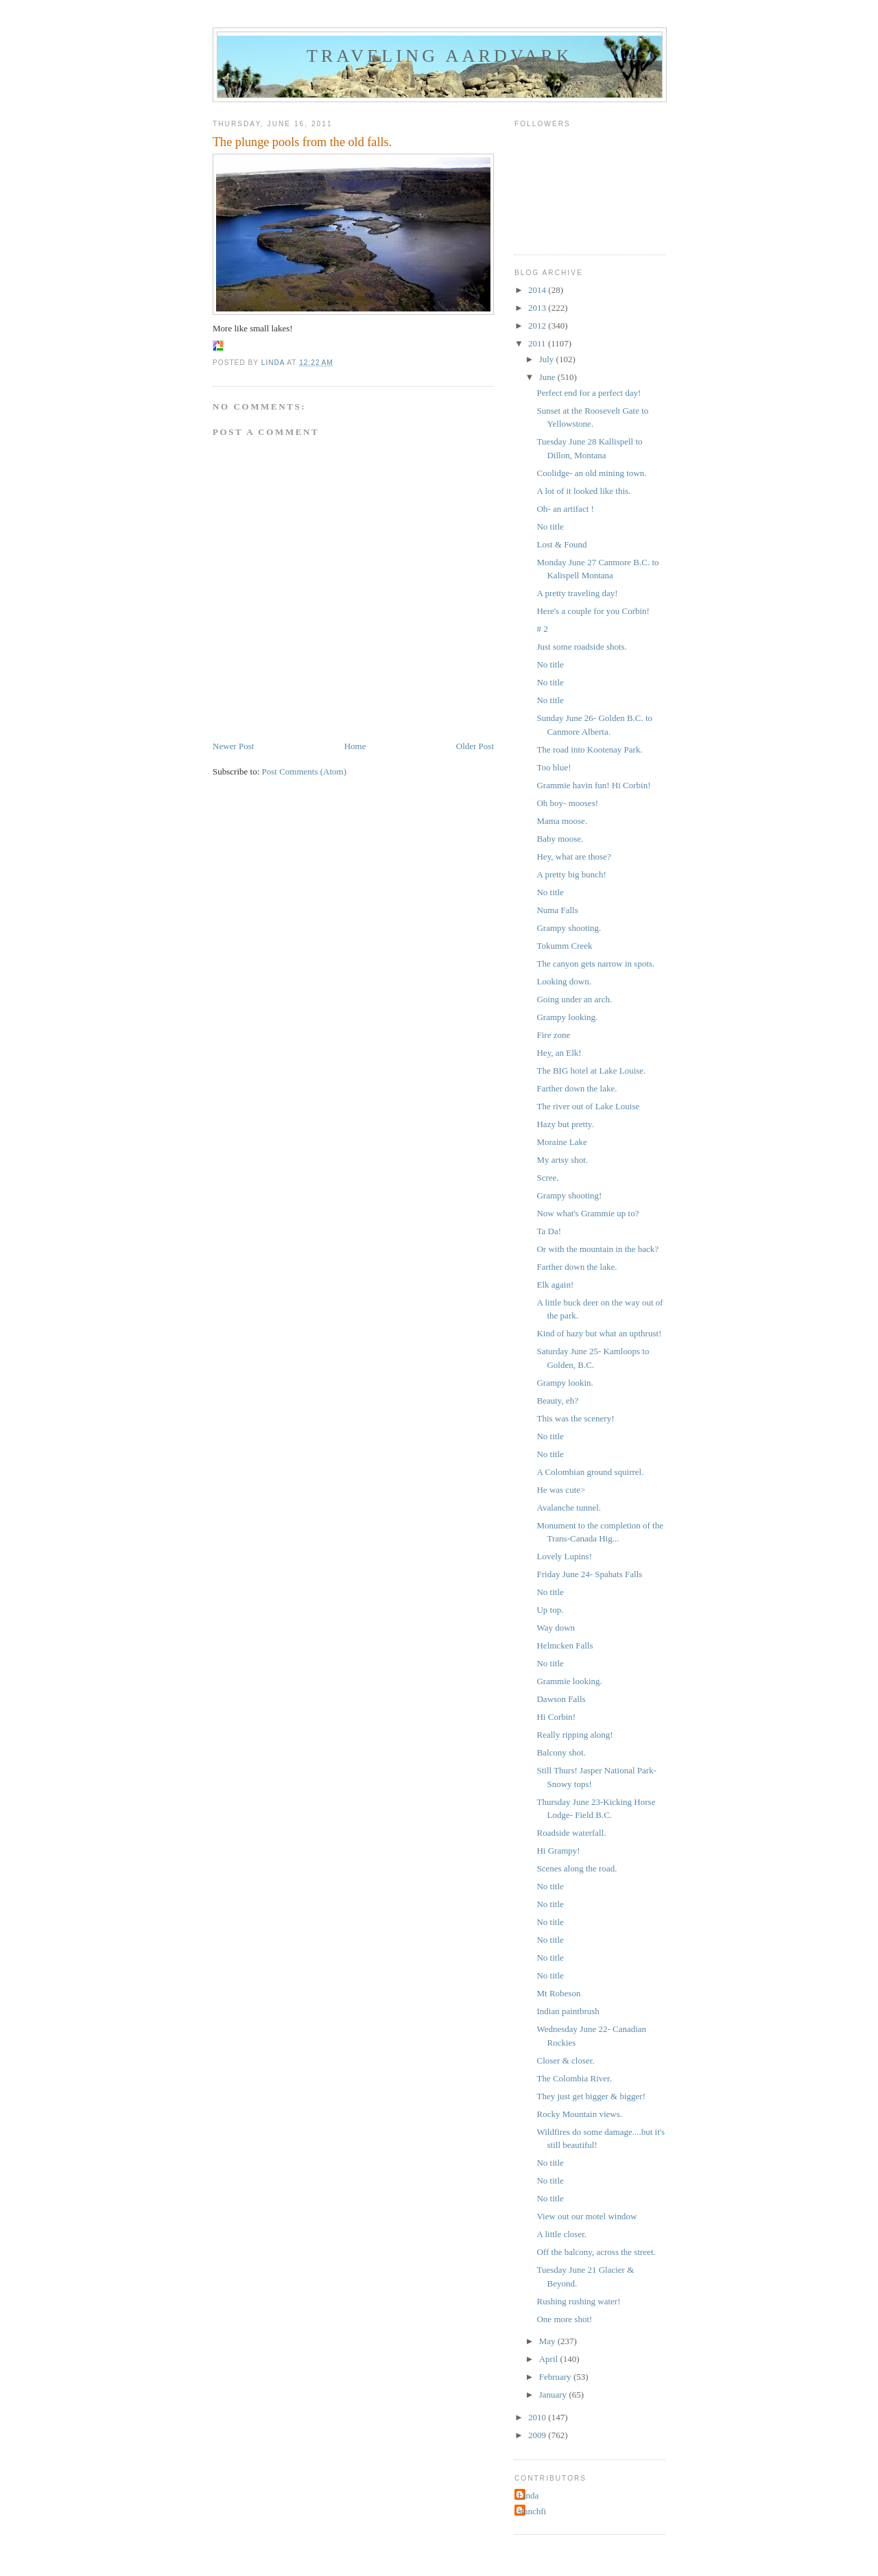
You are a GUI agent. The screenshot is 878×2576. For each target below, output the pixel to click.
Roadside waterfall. (571, 1833)
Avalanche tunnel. (568, 1507)
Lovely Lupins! (564, 1556)
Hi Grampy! (558, 1850)
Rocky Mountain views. (579, 2114)
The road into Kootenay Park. (589, 749)
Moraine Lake (561, 1142)
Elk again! (554, 1284)
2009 (538, 2435)
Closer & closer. (565, 2060)
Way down (555, 1627)
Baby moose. (559, 839)
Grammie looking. (569, 1681)
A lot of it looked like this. (583, 491)
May (548, 2341)
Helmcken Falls (564, 1645)
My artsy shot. (562, 1160)
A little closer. (561, 2234)
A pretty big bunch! (571, 874)
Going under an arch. (574, 999)
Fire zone (553, 1035)
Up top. (549, 1610)
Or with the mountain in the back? (597, 1249)
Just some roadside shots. (581, 646)
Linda (528, 2495)
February (556, 2377)
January (554, 2394)
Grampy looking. (566, 1017)
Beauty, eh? (557, 1400)
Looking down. (563, 981)
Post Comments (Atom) (304, 771)
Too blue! (553, 767)
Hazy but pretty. (564, 1124)
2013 (538, 308)
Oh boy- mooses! (567, 803)
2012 (538, 325)
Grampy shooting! (569, 1195)
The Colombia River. (573, 2078)
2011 (538, 343)
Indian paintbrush (567, 2011)
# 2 (541, 629)
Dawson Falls (560, 1699)
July (547, 359)
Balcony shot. (561, 1752)
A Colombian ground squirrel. (589, 1472)
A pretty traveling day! (576, 593)
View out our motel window (586, 2216)
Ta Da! (548, 1231)
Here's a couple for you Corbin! (592, 611)
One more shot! (564, 2319)
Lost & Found (561, 544)
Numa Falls (557, 910)
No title (549, 526)
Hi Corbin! (556, 1717)
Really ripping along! (574, 1734)
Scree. (547, 1177)
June (548, 377)
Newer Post (233, 746)
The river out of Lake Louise (587, 1106)
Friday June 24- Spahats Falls (589, 1574)
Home (355, 746)
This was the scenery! (575, 1418)
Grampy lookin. (564, 1383)
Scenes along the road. (576, 1868)
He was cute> (560, 1490)
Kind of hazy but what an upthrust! (598, 1333)
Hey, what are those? (573, 856)
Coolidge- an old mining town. (591, 473)
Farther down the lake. (576, 1088)
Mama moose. (561, 821)
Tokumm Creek (564, 946)
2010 (538, 2417)
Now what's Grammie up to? (587, 1213)
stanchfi (532, 2511)
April (549, 2359)
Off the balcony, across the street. (595, 2252)
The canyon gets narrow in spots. (595, 963)
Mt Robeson (558, 1993)
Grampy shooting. (568, 928)
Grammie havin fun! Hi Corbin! (593, 785)
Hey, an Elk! (558, 1053)
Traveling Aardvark (440, 56)
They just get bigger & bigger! (590, 2096)
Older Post (475, 746)
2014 (538, 290)
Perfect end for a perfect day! (588, 393)
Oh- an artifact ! (564, 509)
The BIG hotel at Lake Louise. (590, 1070)
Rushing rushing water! (578, 2301)
